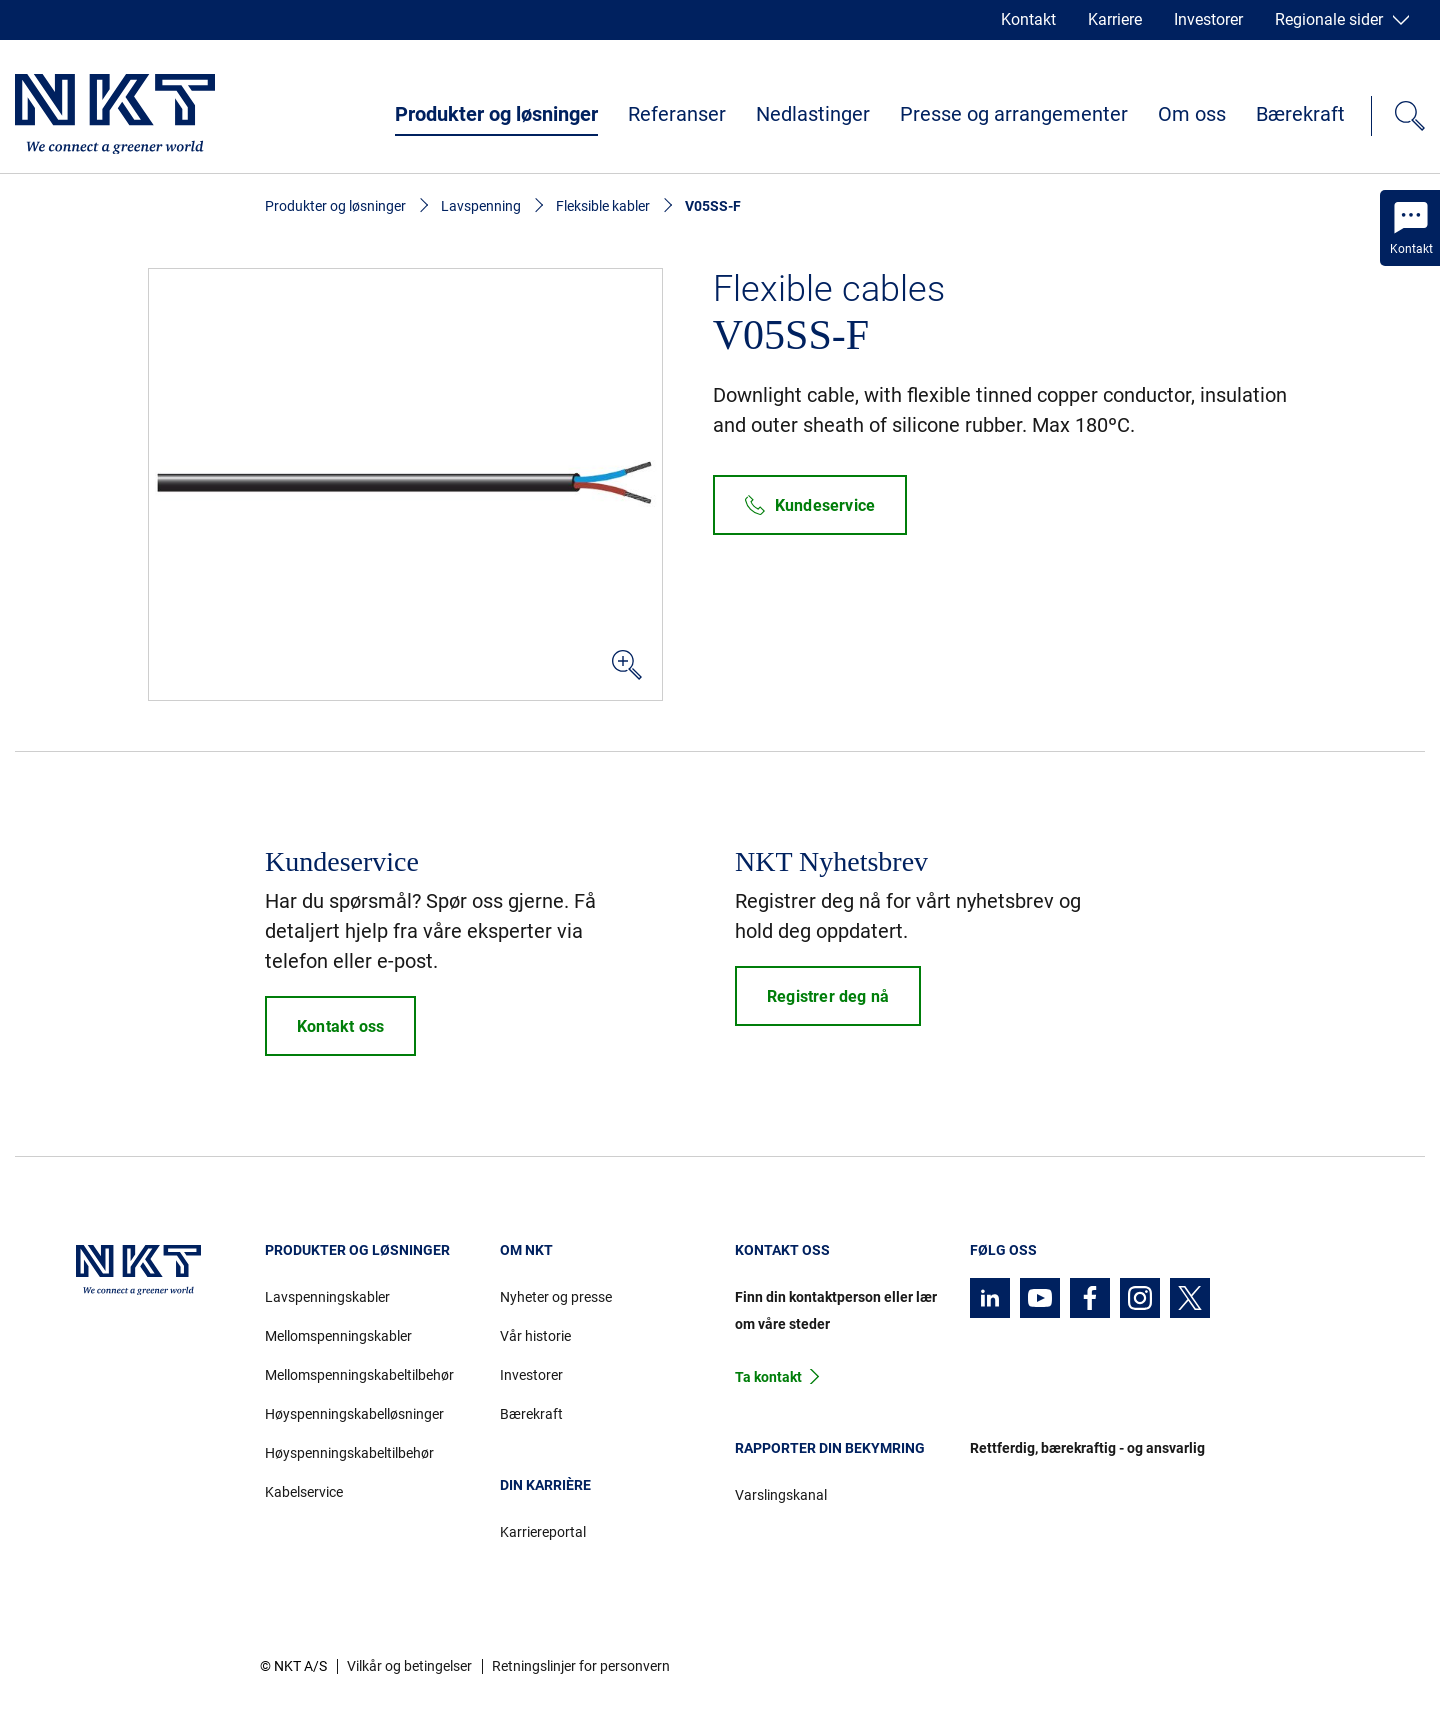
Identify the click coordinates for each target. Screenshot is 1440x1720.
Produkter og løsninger (496, 114)
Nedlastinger (813, 114)
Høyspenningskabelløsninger (354, 1414)
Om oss (1192, 114)
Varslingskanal (781, 1495)
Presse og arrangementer (1014, 114)
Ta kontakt (768, 1377)
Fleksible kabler (603, 206)
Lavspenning (481, 206)
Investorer (1208, 19)
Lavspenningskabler (327, 1297)
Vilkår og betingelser (409, 1666)
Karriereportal (543, 1532)
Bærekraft (1300, 114)
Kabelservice (304, 1492)
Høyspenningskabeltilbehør (349, 1453)
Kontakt (1028, 19)
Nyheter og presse (556, 1297)
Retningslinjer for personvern (581, 1666)
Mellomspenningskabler (338, 1336)
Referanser (677, 114)
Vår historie (535, 1336)
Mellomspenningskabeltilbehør (359, 1375)
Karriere (1115, 19)
